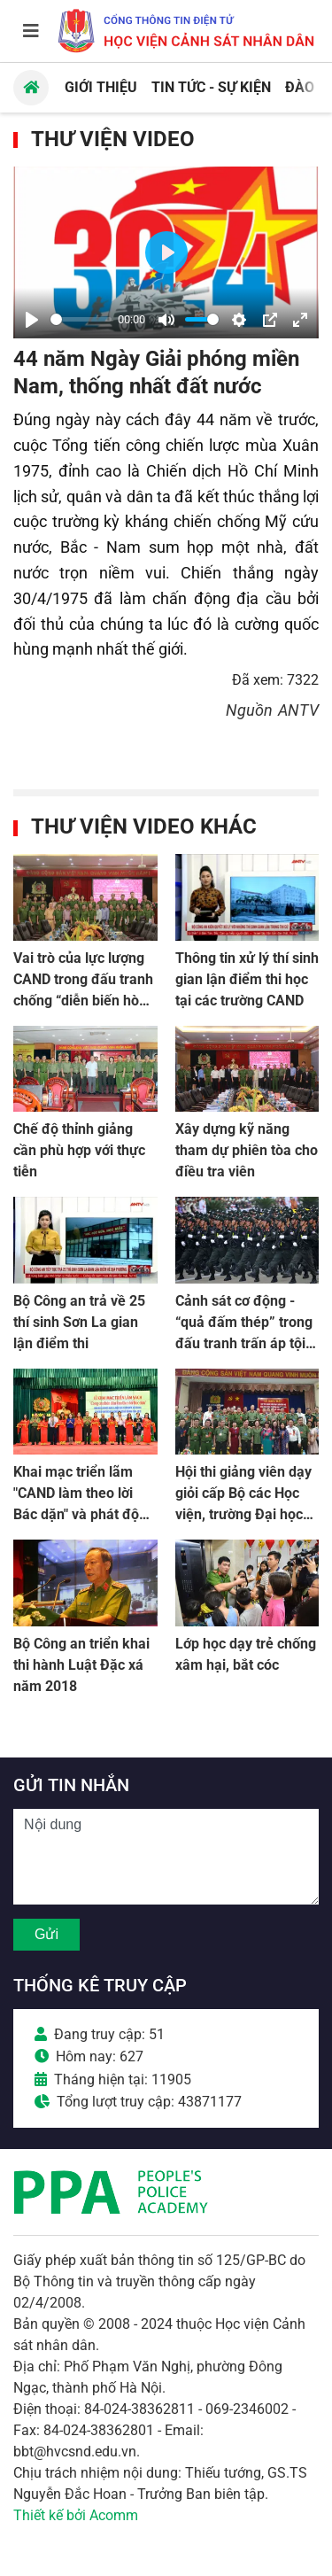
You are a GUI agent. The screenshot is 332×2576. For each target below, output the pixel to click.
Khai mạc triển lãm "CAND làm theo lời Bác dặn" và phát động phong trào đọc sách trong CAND (84, 1514)
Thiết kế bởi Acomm (75, 2515)
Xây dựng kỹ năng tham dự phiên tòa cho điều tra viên (246, 1150)
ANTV (298, 710)
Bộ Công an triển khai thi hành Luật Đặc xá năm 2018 (81, 1665)
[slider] (81, 319)
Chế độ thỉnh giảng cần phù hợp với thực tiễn (79, 1150)
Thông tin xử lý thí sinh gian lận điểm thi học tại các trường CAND (247, 979)
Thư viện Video (113, 139)
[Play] (32, 320)
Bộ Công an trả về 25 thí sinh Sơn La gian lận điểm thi (79, 1322)
